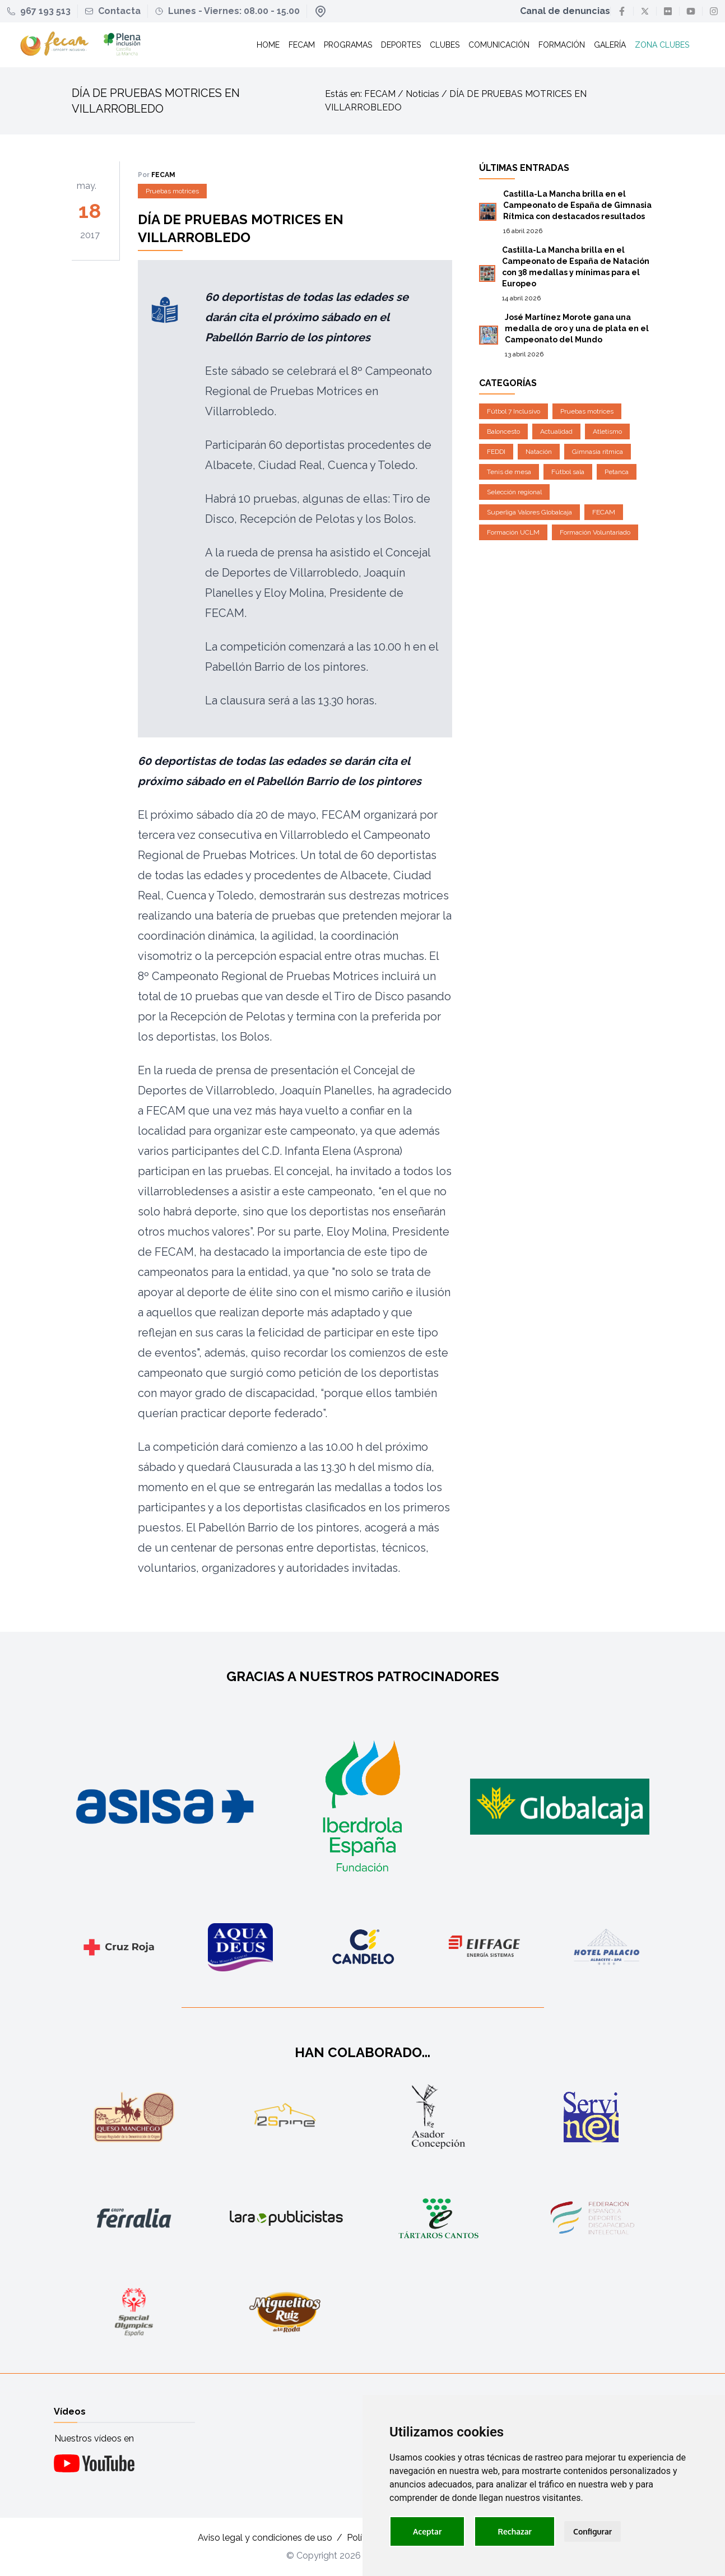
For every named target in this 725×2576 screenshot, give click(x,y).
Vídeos (70, 2411)
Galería (610, 44)
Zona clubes (662, 44)
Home (268, 44)
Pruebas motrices (172, 191)
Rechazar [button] (515, 2531)
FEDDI (496, 452)
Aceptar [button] (427, 2531)
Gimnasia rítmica (597, 452)
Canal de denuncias (565, 11)
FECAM (603, 512)
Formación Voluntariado (595, 532)
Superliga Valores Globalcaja (529, 512)
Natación (539, 452)
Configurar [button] (592, 2531)
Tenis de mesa (509, 472)
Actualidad (556, 431)
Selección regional (514, 492)
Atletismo (607, 431)
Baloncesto (503, 431)
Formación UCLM (513, 532)
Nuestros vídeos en (94, 2438)
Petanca (617, 472)
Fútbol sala (567, 472)
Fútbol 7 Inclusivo (513, 411)
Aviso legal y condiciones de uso (265, 2537)
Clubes (444, 44)
